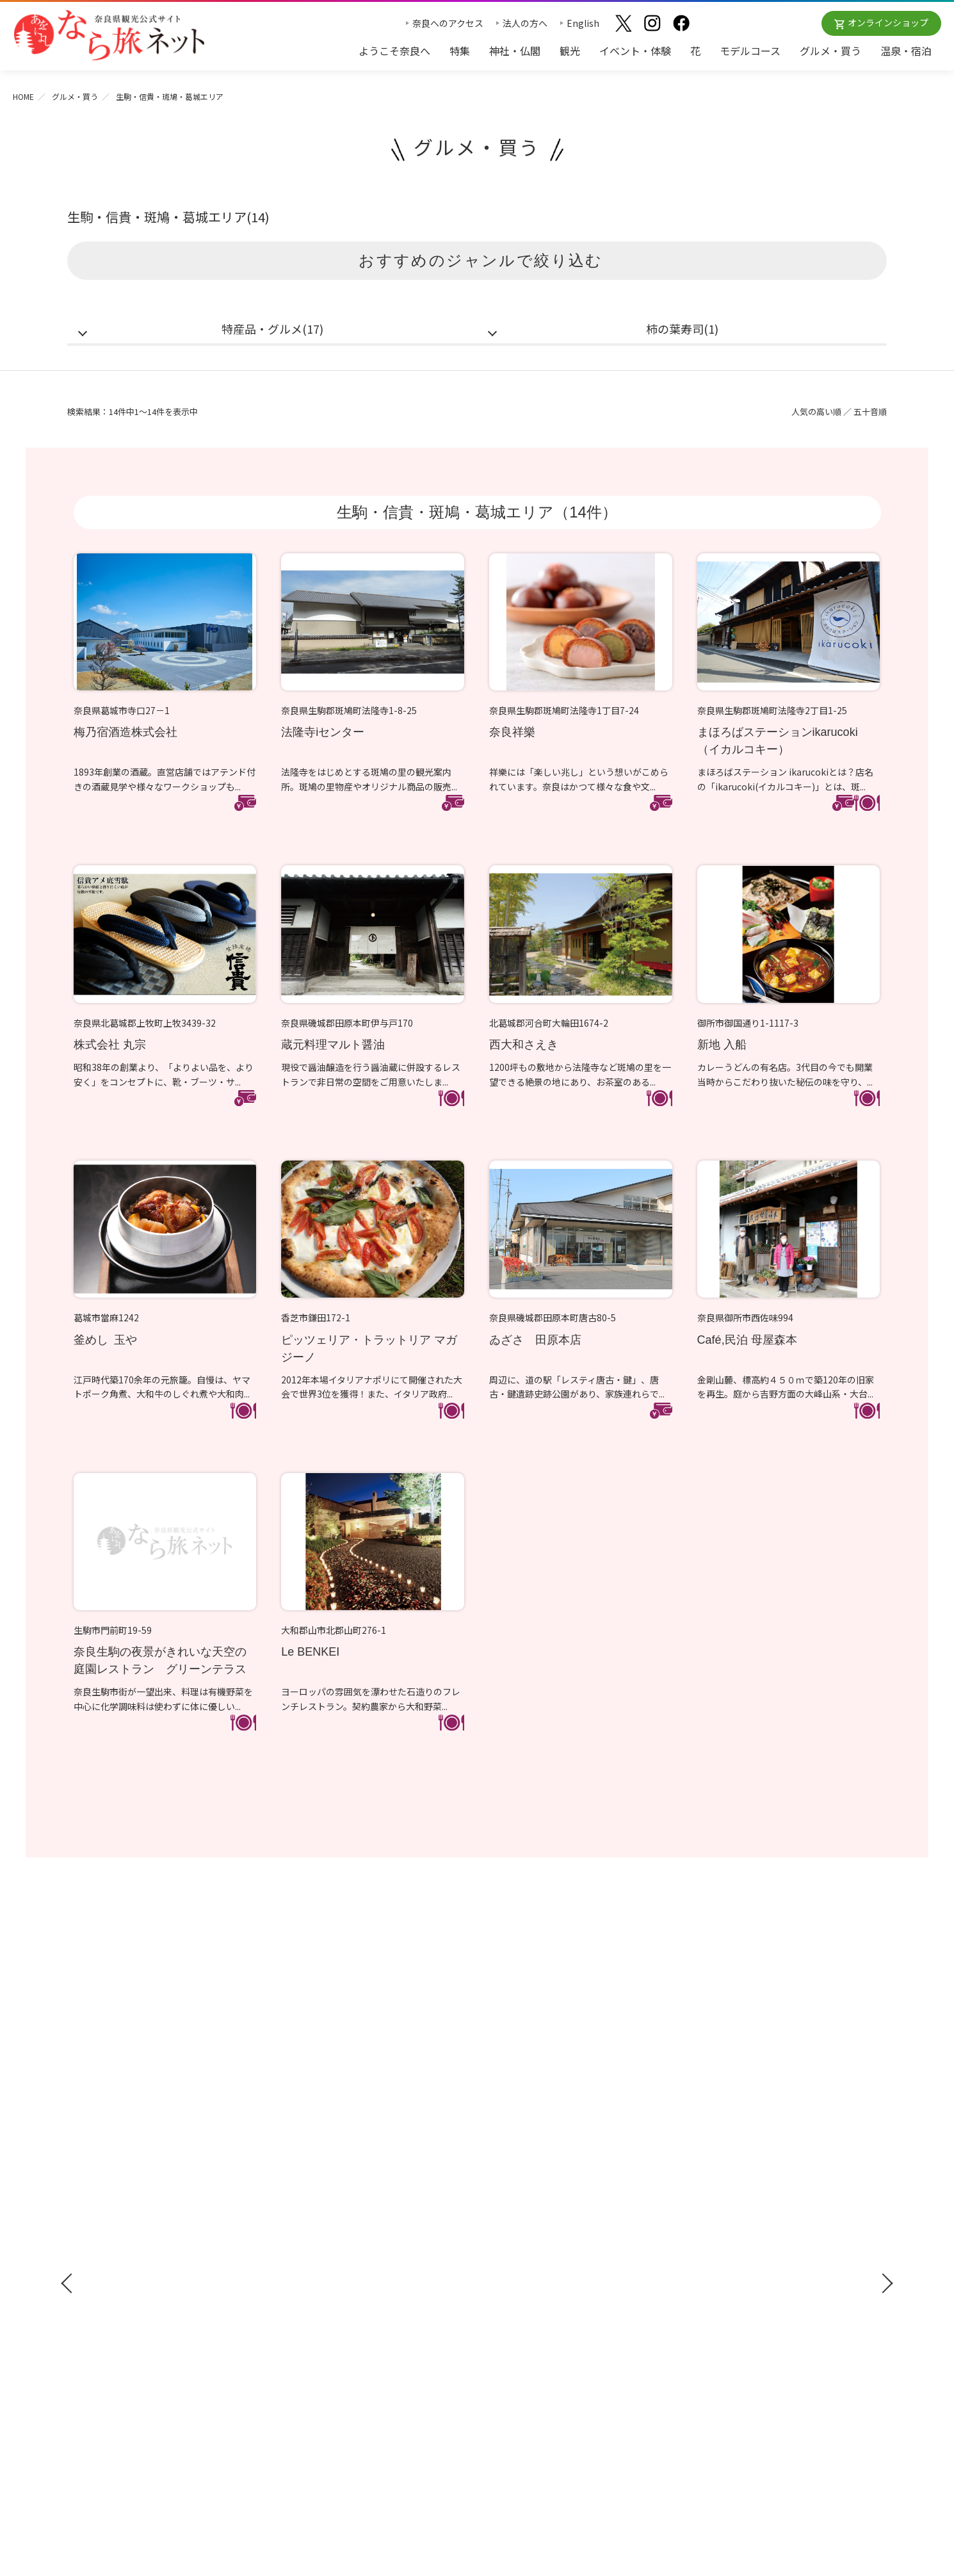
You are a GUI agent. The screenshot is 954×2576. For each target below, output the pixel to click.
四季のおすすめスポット (532, 2189)
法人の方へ (525, 23)
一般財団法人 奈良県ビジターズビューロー (746, 2333)
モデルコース (750, 50)
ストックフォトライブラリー (746, 2212)
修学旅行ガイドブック (124, 2218)
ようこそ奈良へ (394, 50)
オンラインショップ (888, 22)
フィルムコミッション (733, 2231)
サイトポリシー (719, 2287)
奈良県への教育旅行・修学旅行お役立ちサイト (782, 2193)
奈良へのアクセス (447, 23)
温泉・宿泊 (906, 50)
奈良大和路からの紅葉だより (541, 2226)
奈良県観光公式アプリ (124, 2241)
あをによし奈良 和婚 (528, 2263)
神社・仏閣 (514, 50)
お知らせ (705, 2147)
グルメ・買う (830, 50)
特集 (459, 50)
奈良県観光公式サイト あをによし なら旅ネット (109, 35)
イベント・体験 (635, 50)
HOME (23, 96)
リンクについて (719, 2306)
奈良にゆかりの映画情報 (737, 2250)
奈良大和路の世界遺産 (528, 2170)
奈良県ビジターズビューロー (477, 2420)
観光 (570, 50)
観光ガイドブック (113, 2194)
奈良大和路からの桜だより (537, 2244)
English (583, 23)
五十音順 (870, 411)
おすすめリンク (517, 2147)
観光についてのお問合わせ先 (541, 2207)
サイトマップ (715, 2268)
